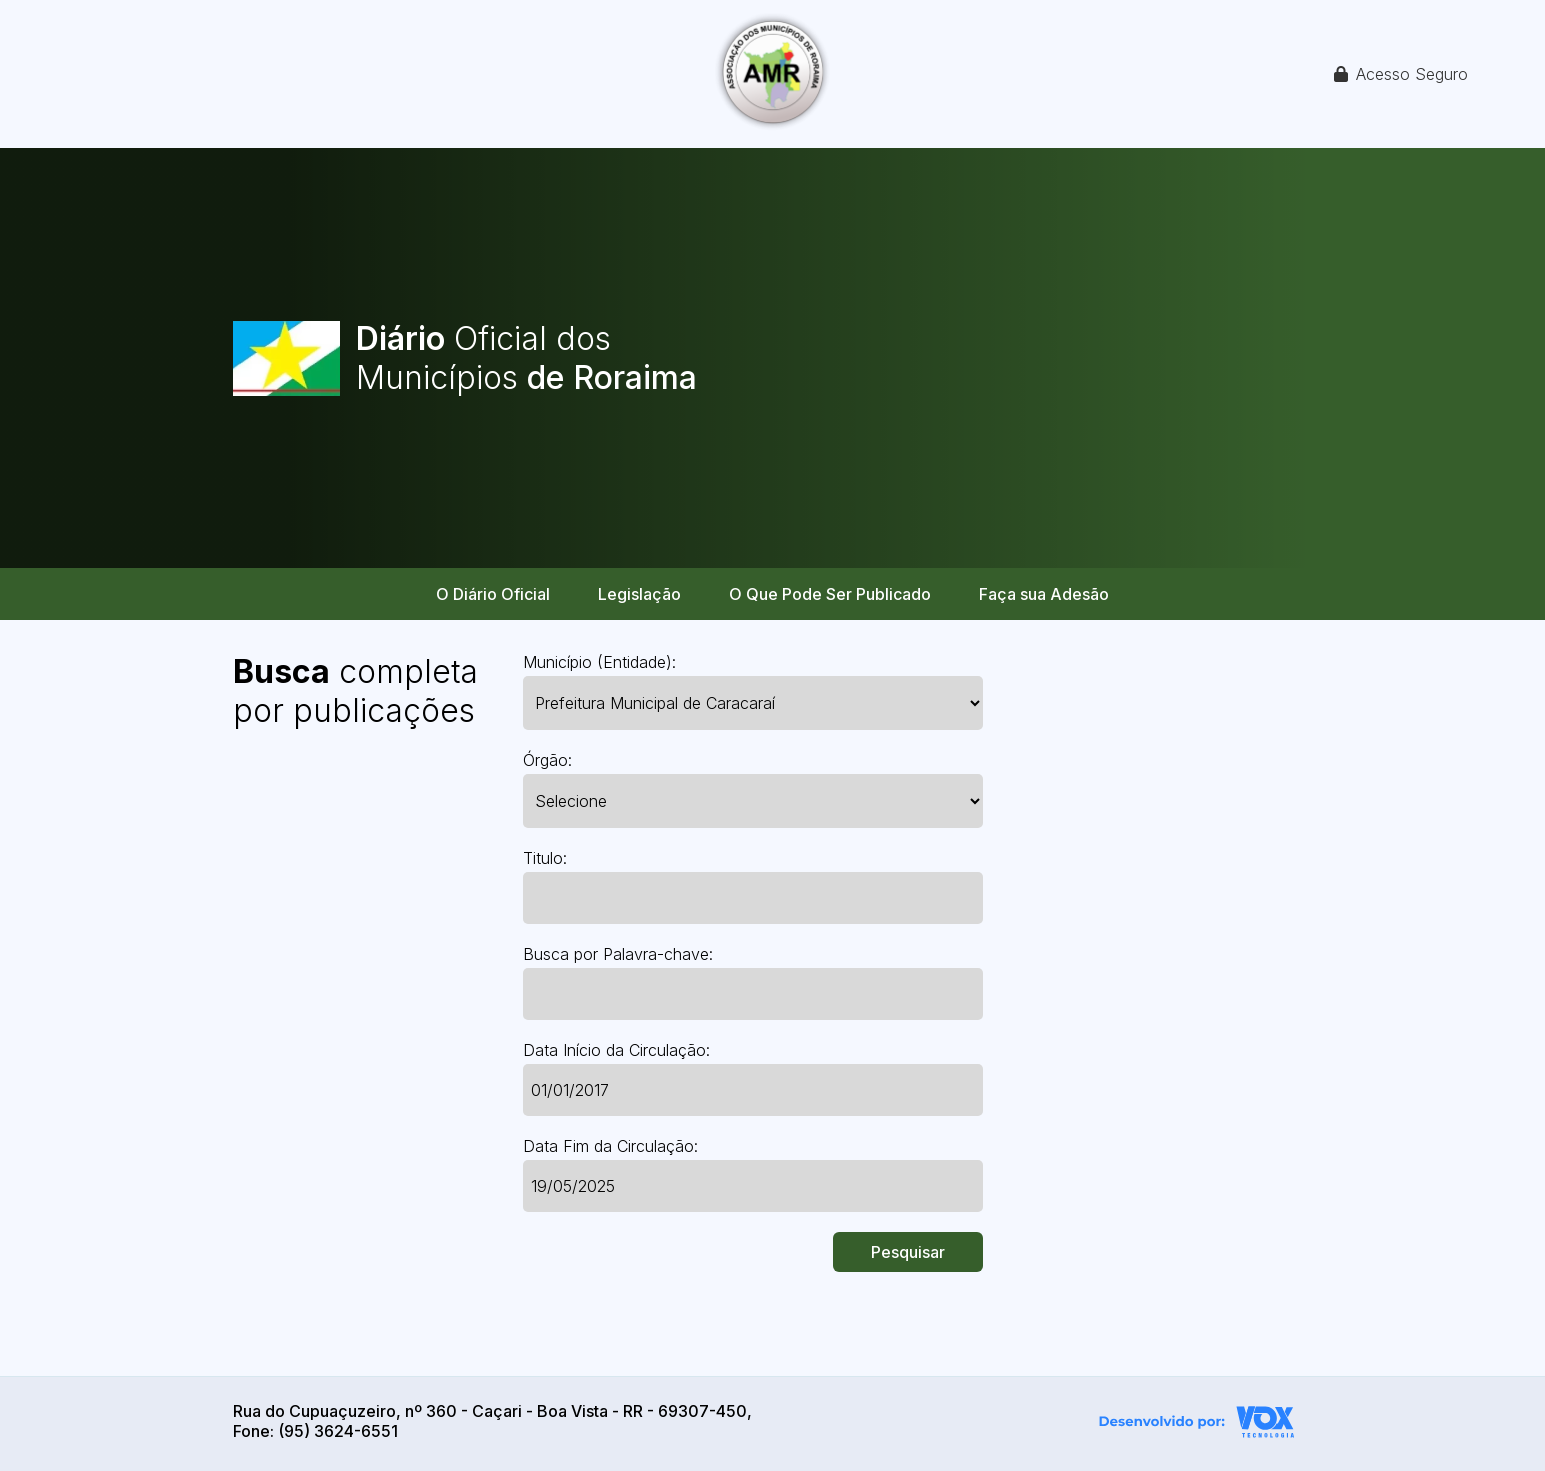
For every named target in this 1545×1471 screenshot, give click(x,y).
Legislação (639, 594)
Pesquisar (908, 1252)
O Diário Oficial (493, 594)
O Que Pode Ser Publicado (830, 594)
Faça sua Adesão (1044, 594)
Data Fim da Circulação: (610, 1146)
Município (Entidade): (599, 662)
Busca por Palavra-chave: (618, 954)
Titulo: (545, 858)
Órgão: (547, 760)
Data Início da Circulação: (616, 1050)
